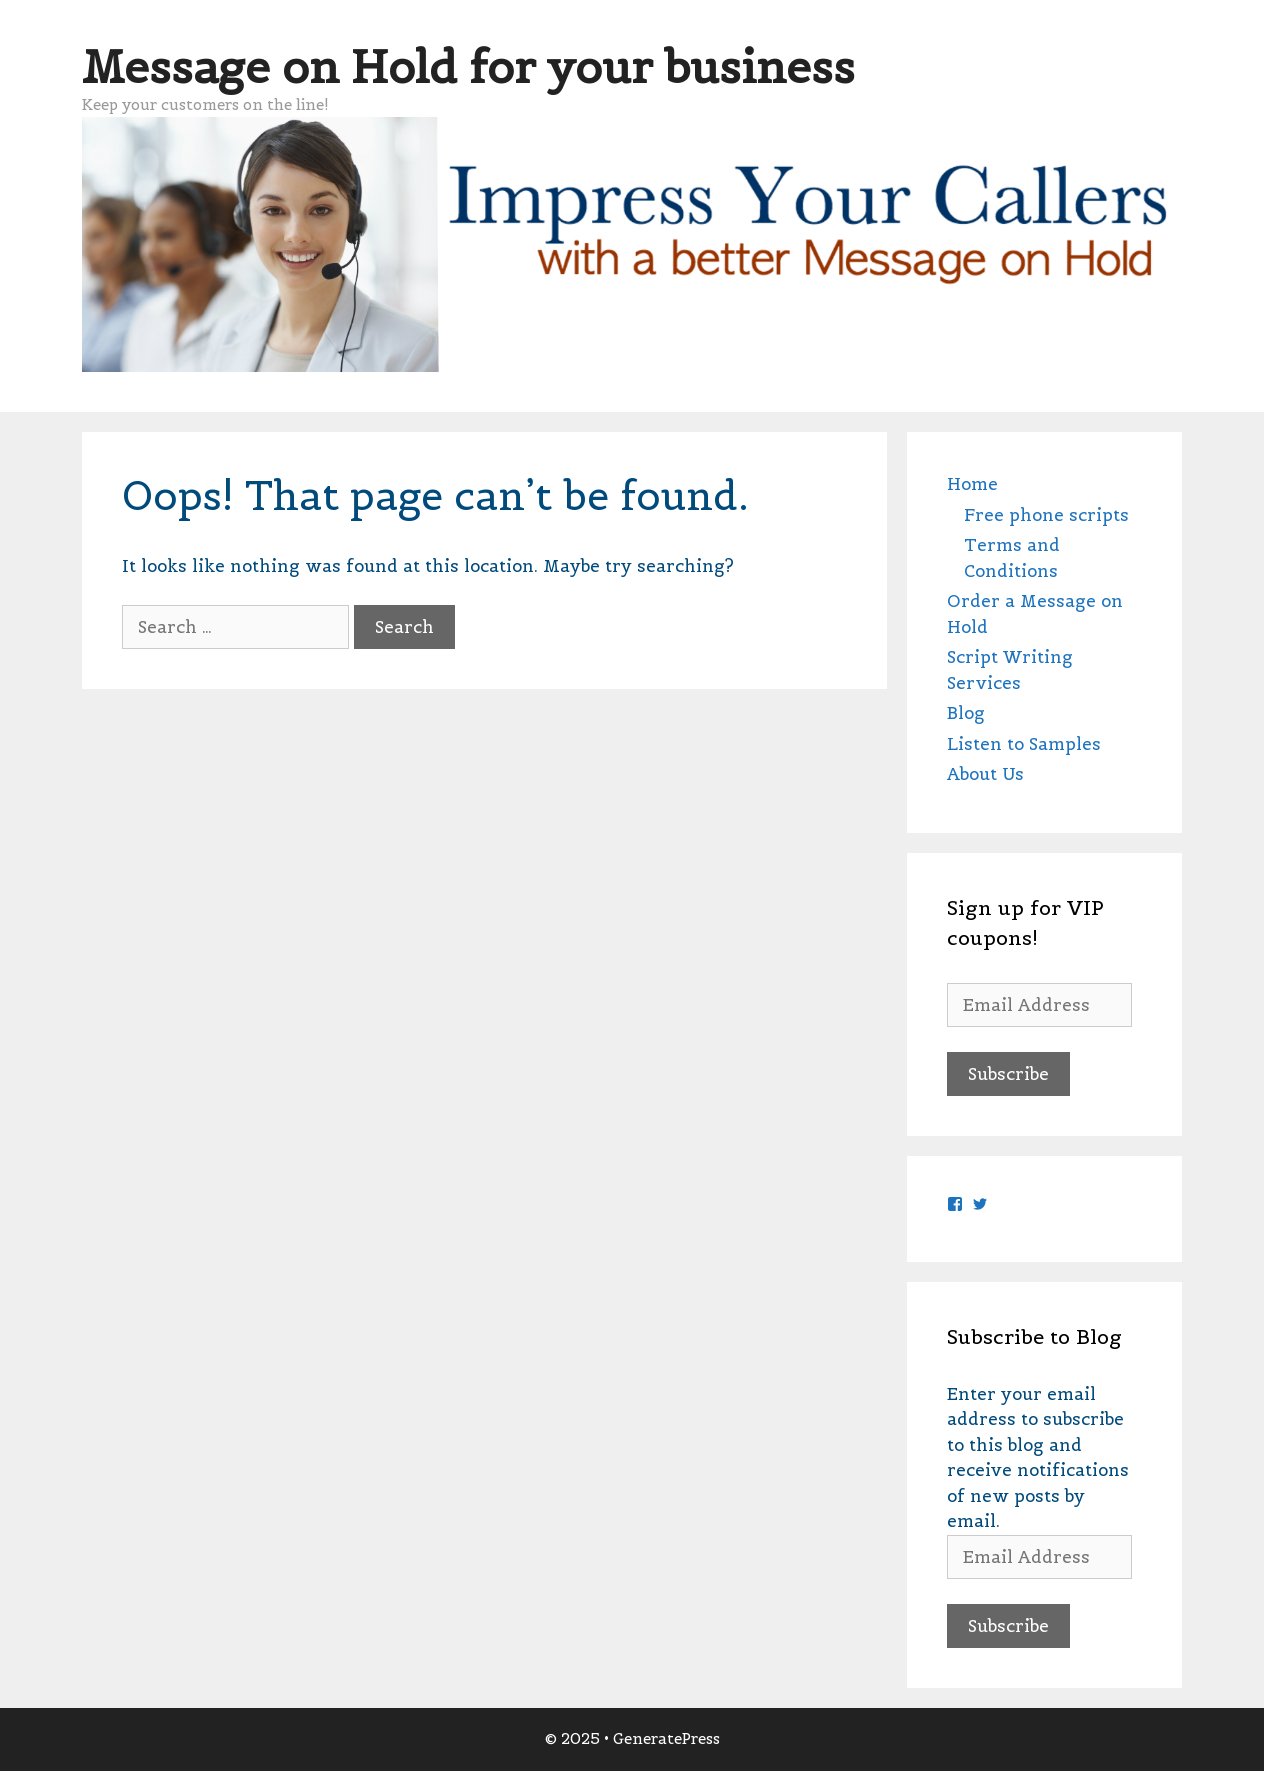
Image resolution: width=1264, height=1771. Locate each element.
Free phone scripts (1046, 515)
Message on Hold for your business (468, 67)
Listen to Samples (1024, 744)
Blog (966, 713)
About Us (985, 774)
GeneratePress (666, 1738)
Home (972, 484)
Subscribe (1008, 1074)
